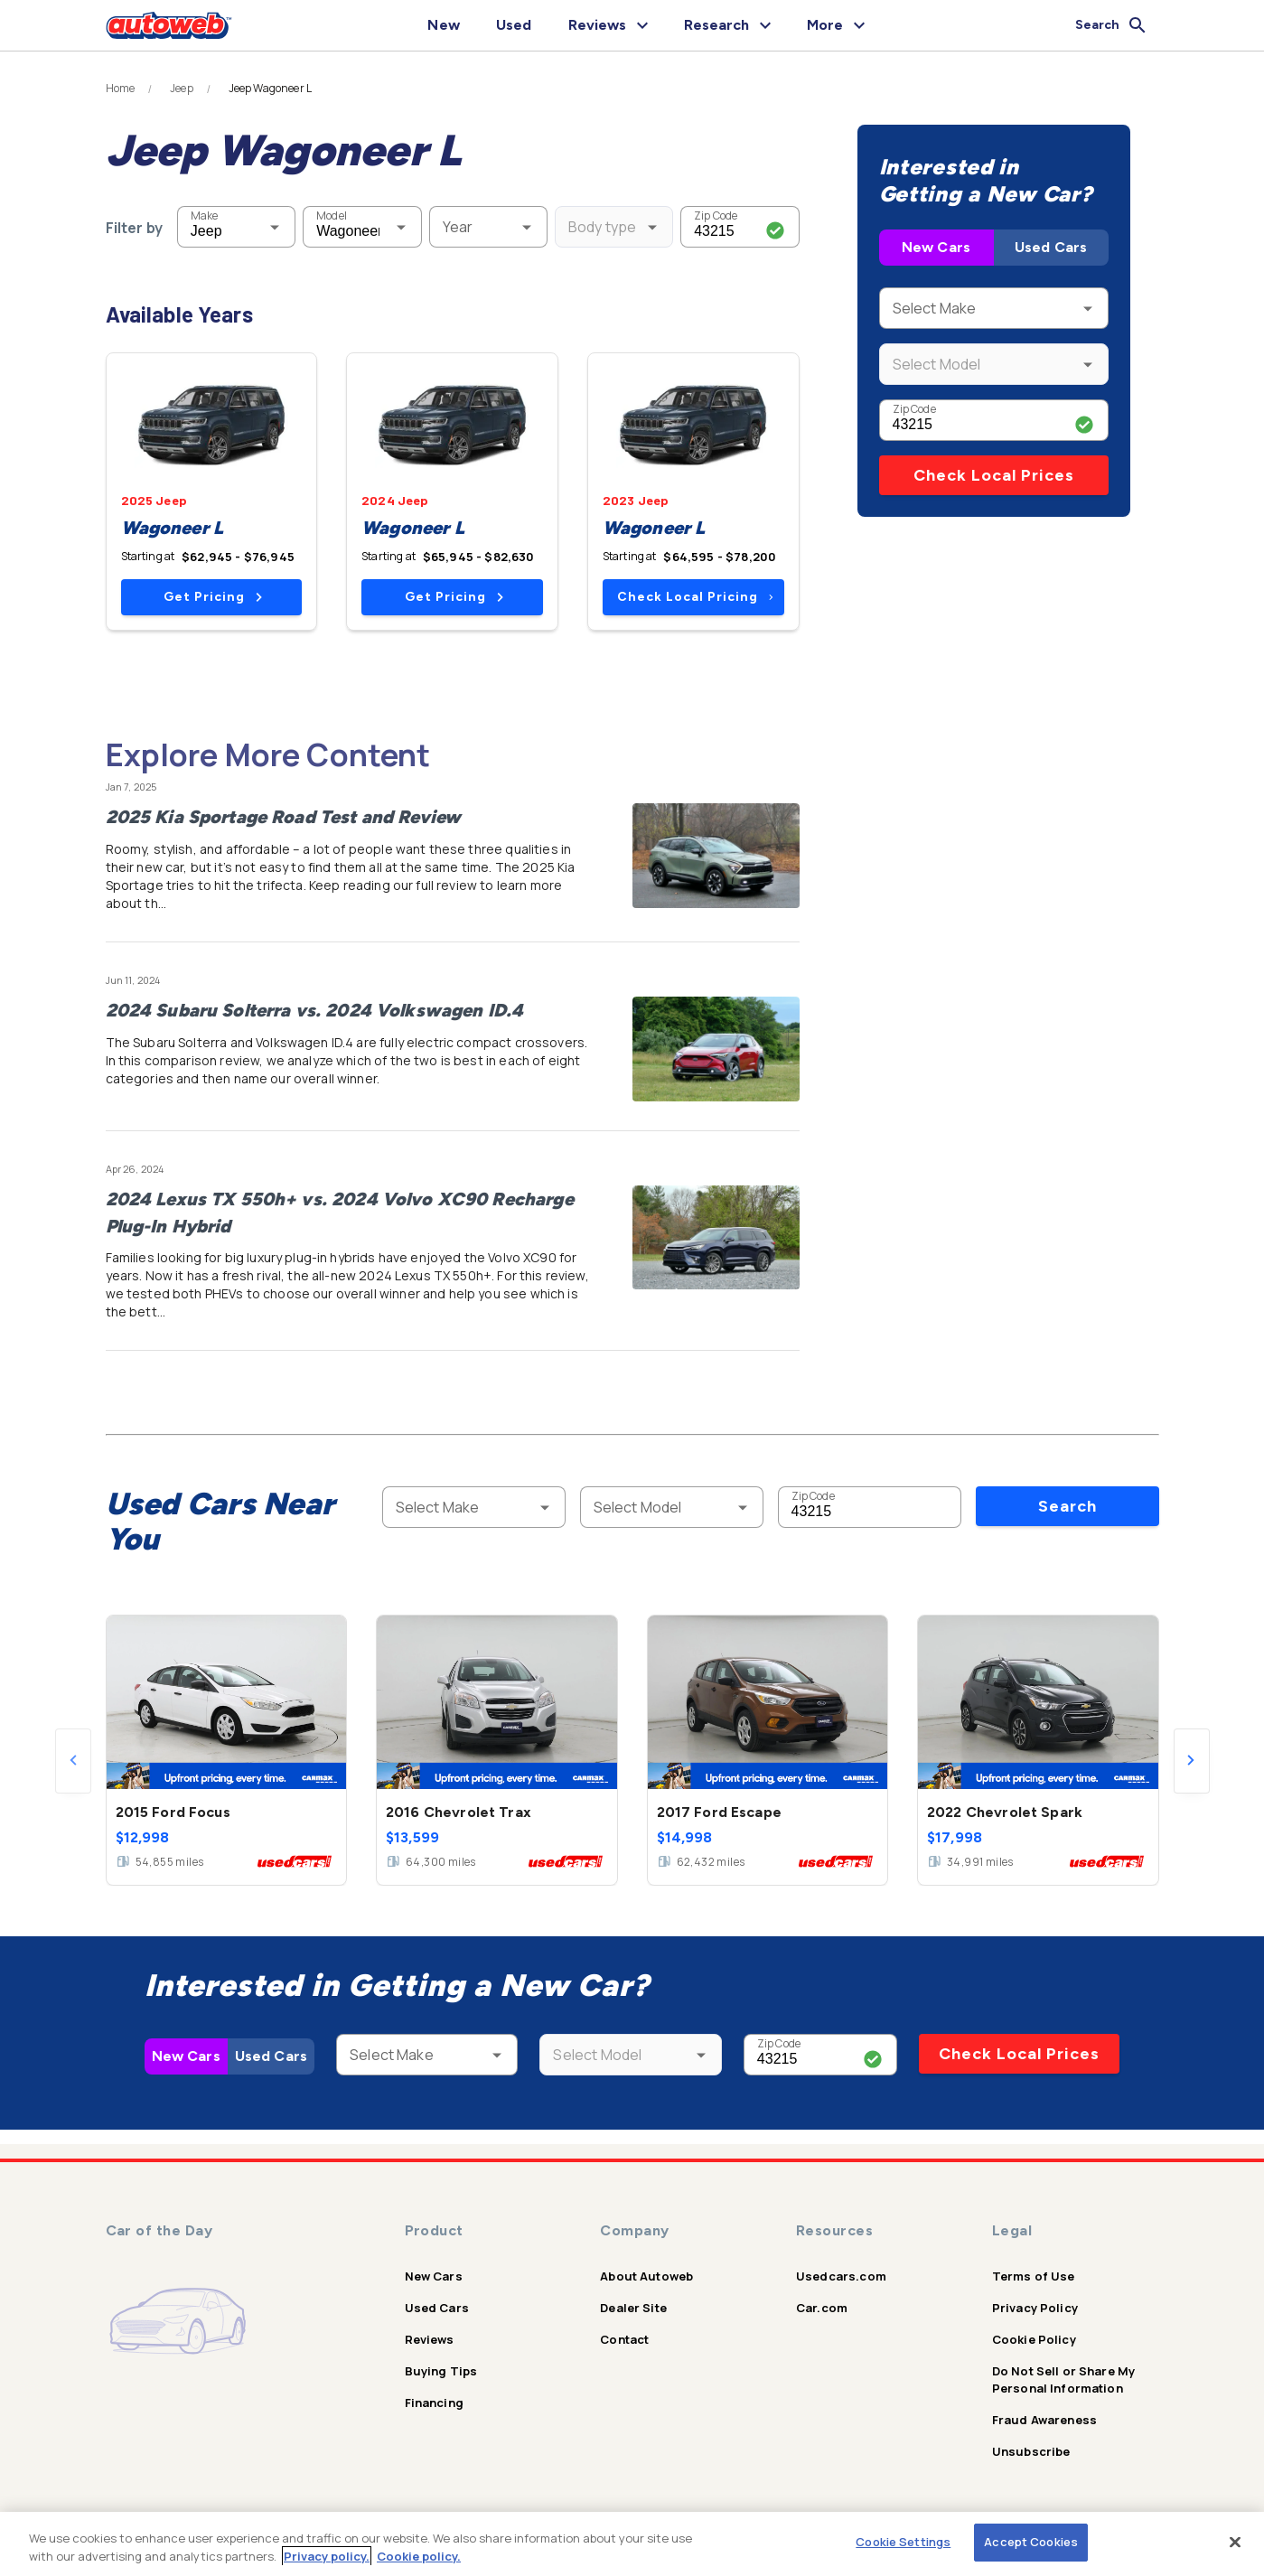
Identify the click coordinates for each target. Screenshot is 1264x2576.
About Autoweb (646, 2276)
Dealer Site (633, 2308)
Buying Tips (441, 2371)
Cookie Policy (1034, 2339)
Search (1067, 1506)
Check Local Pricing (695, 596)
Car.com (821, 2308)
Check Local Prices (993, 475)
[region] (632, 2544)
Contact (624, 2339)
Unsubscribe (1031, 2451)
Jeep (181, 88)
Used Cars (1051, 247)
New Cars (936, 247)
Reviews (429, 2339)
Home (121, 88)
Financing (434, 2402)
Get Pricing (213, 596)
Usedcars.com (841, 2276)
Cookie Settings (903, 2542)
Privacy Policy (1035, 2308)
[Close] (1235, 2542)
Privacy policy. (327, 2556)
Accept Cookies (1031, 2542)
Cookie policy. (419, 2556)
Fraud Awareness (1044, 2420)
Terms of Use (1033, 2276)
